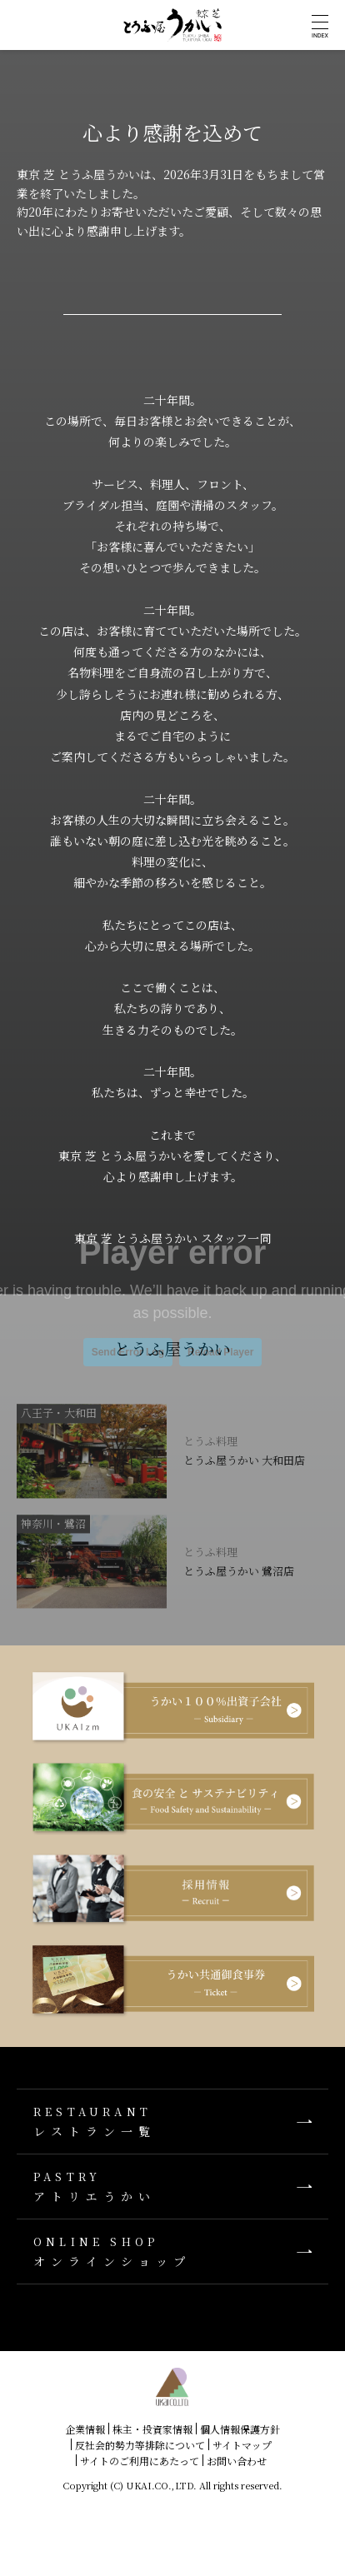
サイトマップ (242, 2445)
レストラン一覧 (172, 2121)
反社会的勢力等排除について (140, 2445)
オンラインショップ (172, 2251)
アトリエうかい (172, 2186)
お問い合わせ (237, 2461)
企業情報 (85, 2429)
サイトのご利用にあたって (139, 2461)
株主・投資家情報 (152, 2429)
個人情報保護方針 (240, 2429)
